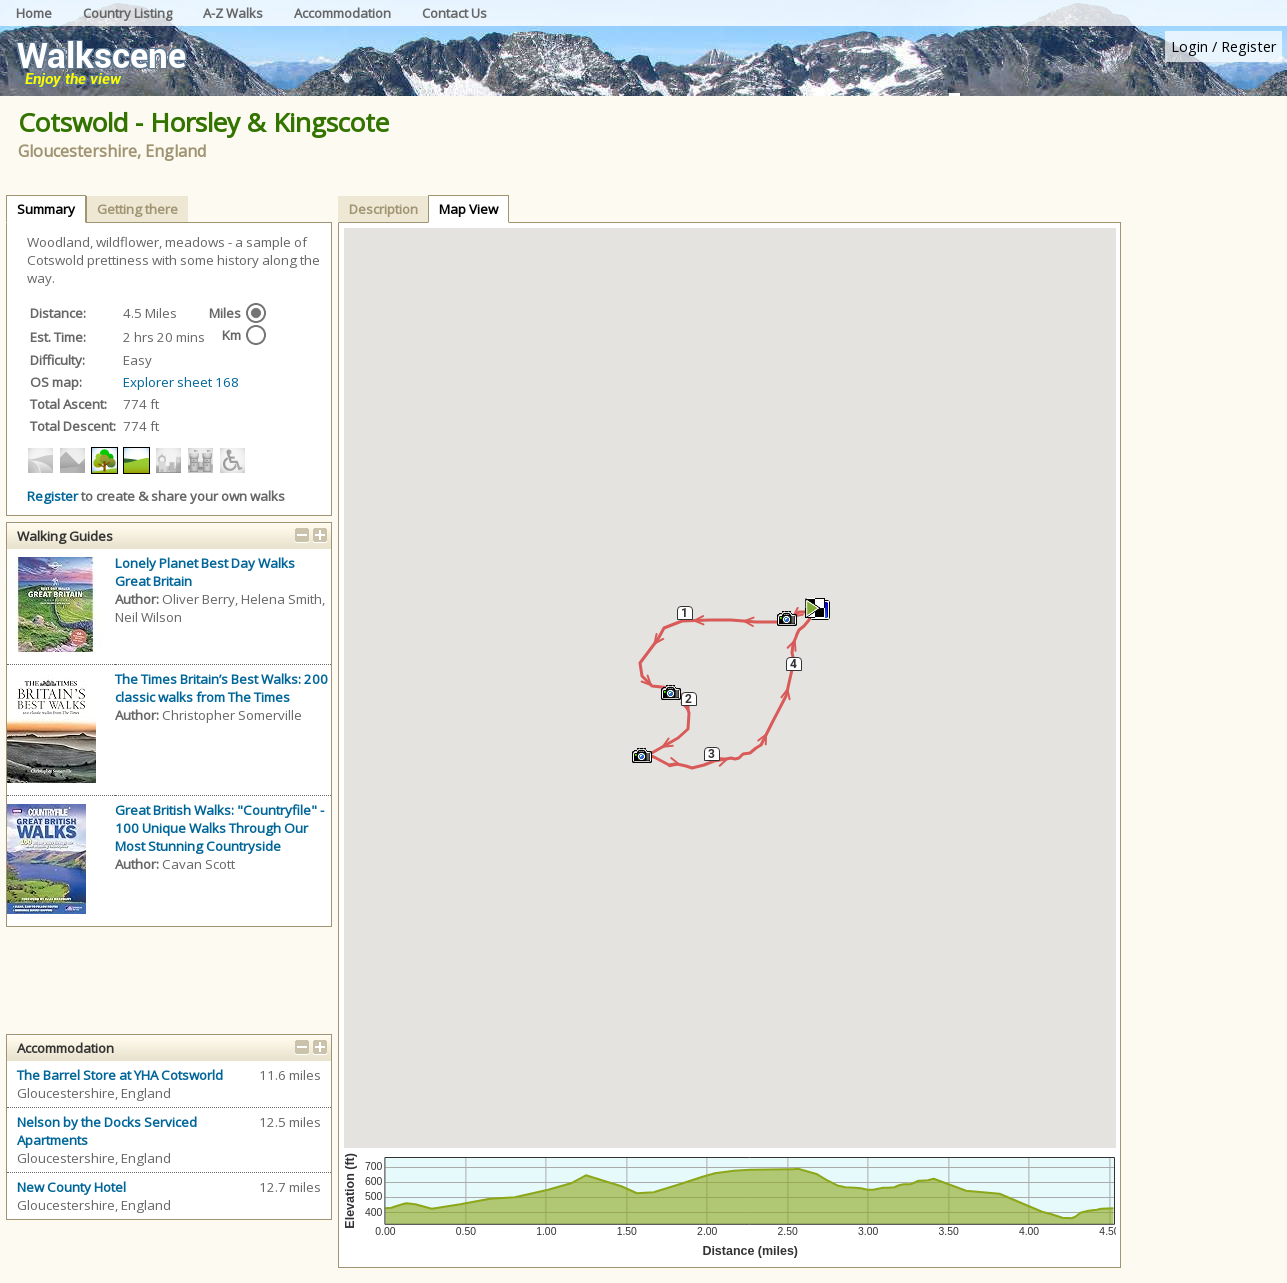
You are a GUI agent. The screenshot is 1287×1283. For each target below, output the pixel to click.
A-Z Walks (233, 13)
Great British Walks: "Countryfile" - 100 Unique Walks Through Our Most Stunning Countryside (219, 828)
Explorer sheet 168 (181, 382)
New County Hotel (71, 1187)
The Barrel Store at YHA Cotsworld (120, 1075)
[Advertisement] (1207, 505)
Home (34, 13)
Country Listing (127, 13)
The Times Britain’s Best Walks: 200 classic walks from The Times (221, 688)
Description (383, 209)
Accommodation (342, 13)
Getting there (137, 209)
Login (1189, 46)
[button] (787, 619)
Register (1248, 46)
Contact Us (454, 13)
